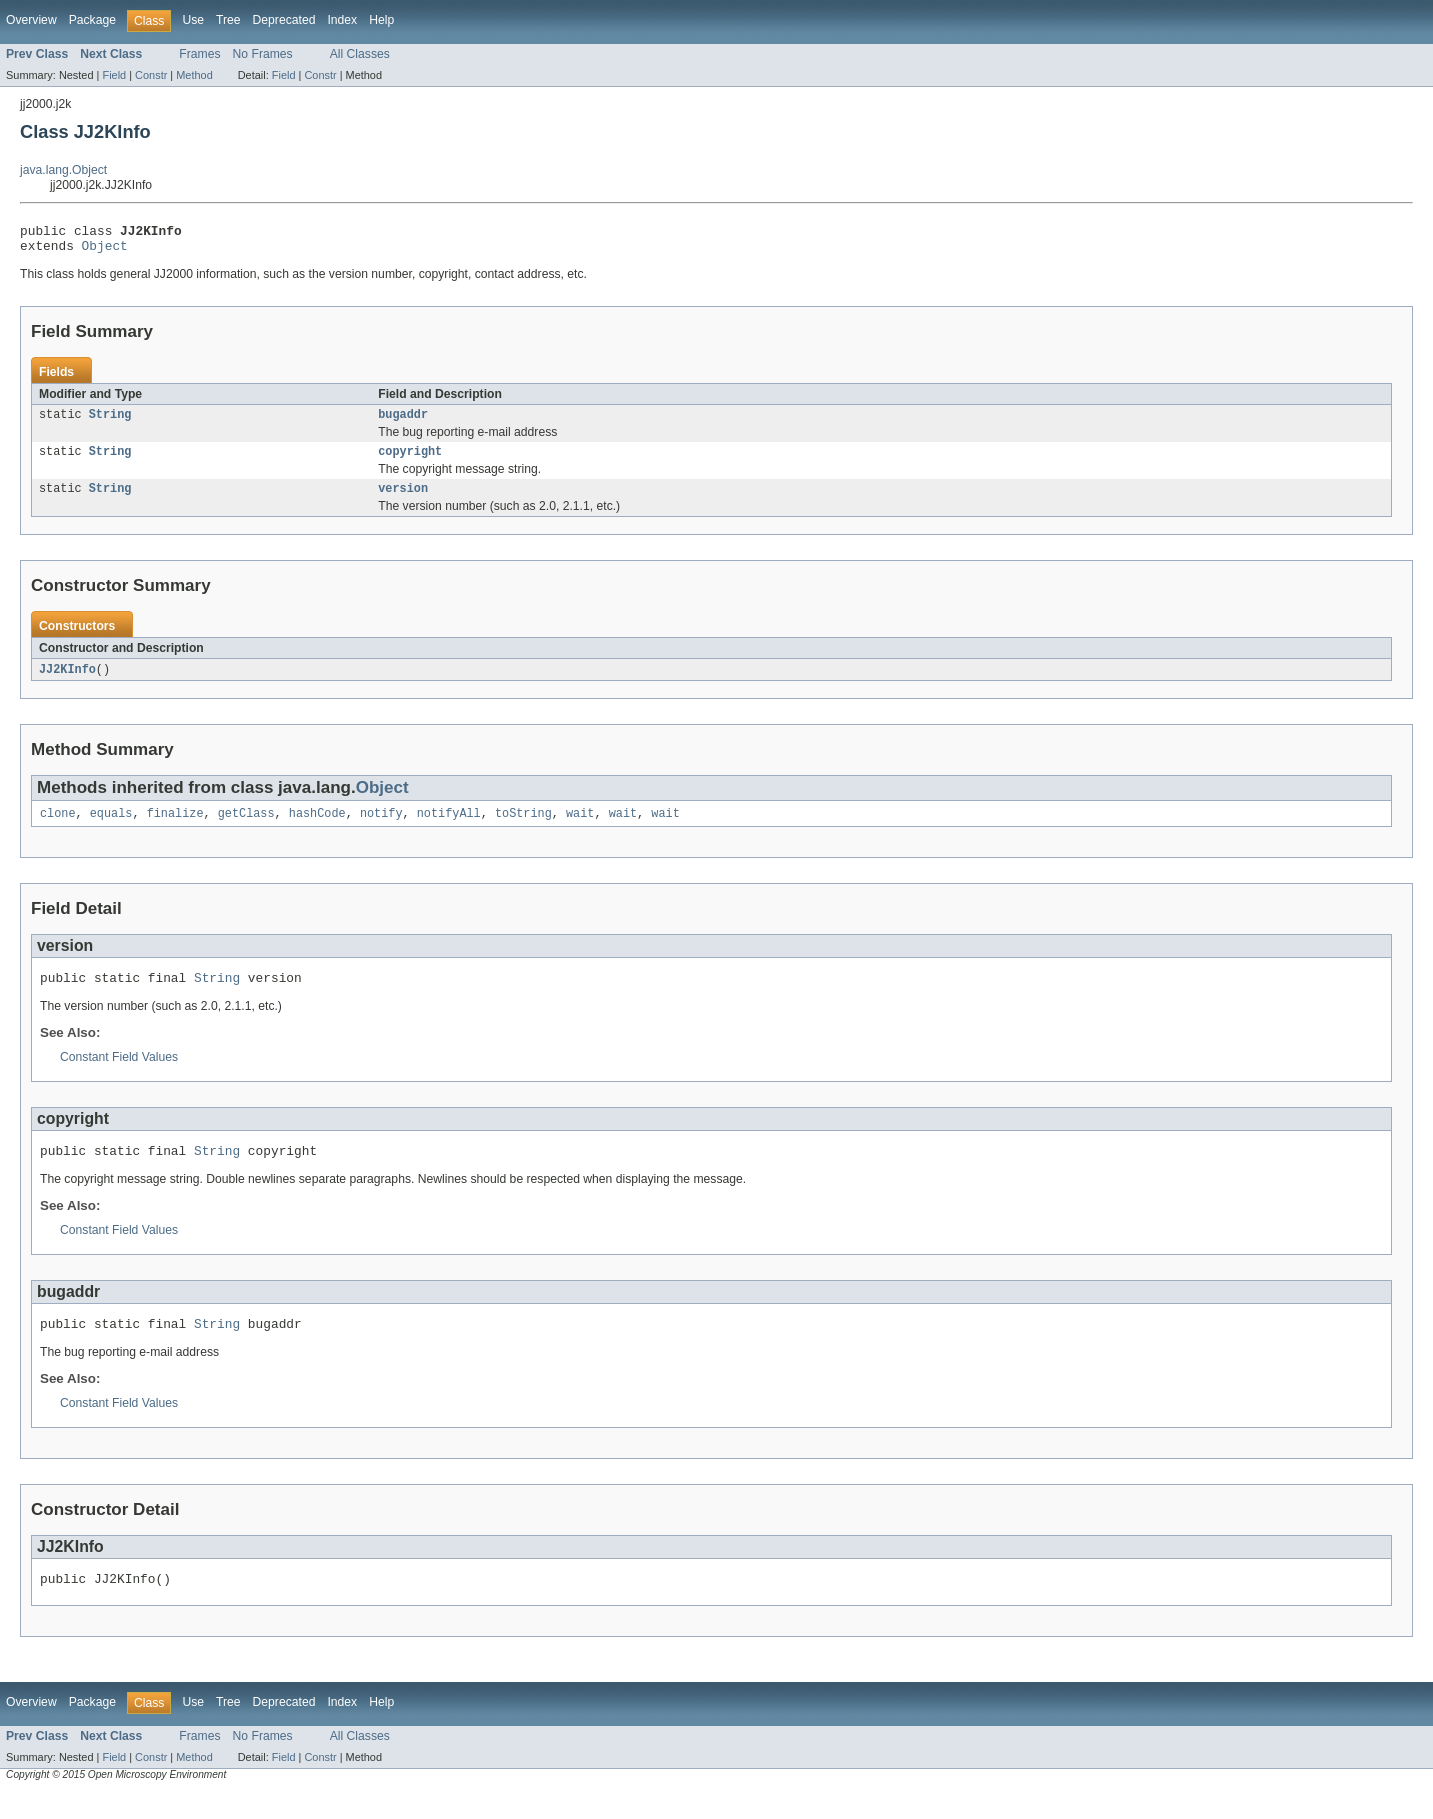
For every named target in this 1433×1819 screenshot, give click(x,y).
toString (523, 828)
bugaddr (403, 422)
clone (58, 828)
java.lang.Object (63, 170)
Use (193, 20)
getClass (246, 828)
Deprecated (284, 20)
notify (381, 828)
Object (105, 251)
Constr (151, 75)
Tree (228, 20)
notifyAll (449, 828)
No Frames (263, 54)
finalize (175, 828)
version (403, 500)
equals (111, 828)
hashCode (317, 828)
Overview (31, 20)
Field (114, 75)
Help (381, 20)
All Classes (360, 54)
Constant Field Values (119, 1075)
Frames (199, 54)
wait (580, 828)
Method (194, 75)
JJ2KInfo (67, 682)
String (110, 422)
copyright (410, 461)
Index (342, 20)
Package (92, 20)
